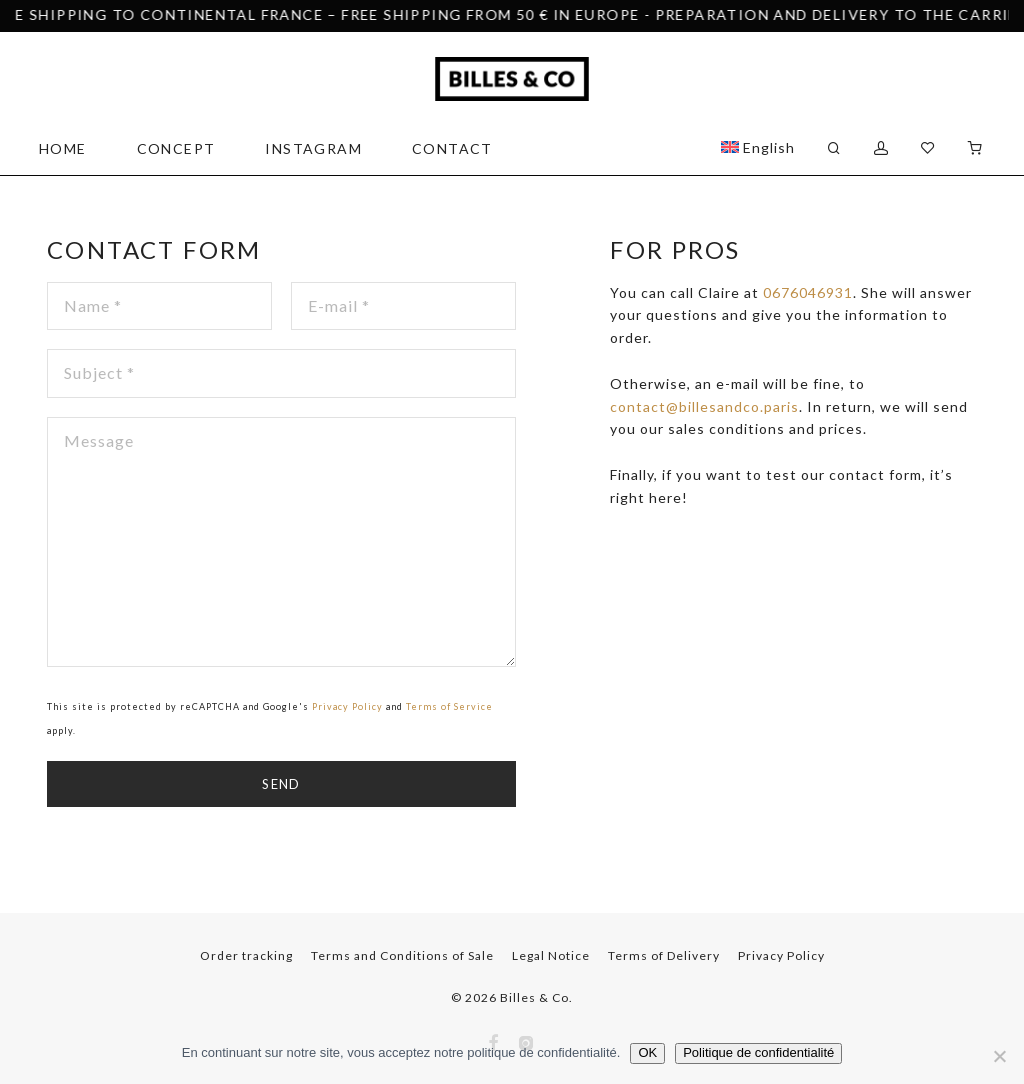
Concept (176, 148)
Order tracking (246, 955)
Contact (452, 148)
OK (647, 1052)
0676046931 (808, 292)
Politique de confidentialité (758, 1052)
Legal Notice (551, 955)
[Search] (834, 148)
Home (63, 148)
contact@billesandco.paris (704, 406)
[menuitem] (758, 148)
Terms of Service (449, 706)
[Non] (999, 1056)
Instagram (313, 148)
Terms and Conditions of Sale (402, 955)
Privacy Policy (347, 706)
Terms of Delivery (664, 955)
